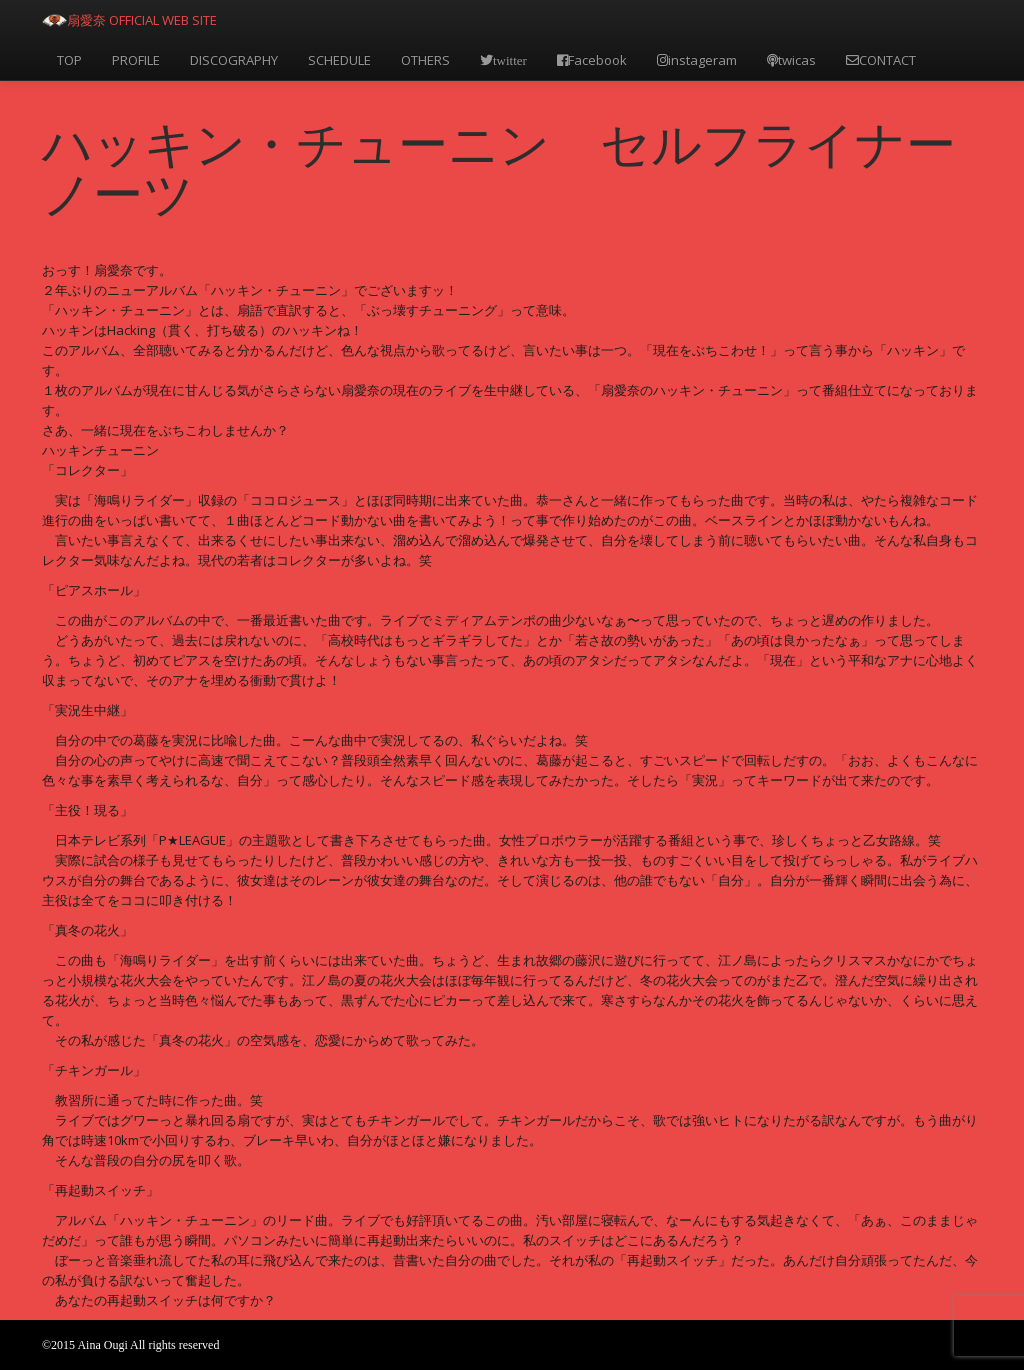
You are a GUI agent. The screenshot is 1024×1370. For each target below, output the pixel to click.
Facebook (592, 60)
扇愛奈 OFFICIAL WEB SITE (142, 20)
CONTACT (881, 60)
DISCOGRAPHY (234, 60)
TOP (69, 60)
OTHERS (425, 60)
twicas (791, 60)
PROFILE (136, 60)
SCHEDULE (339, 60)
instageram (697, 60)
